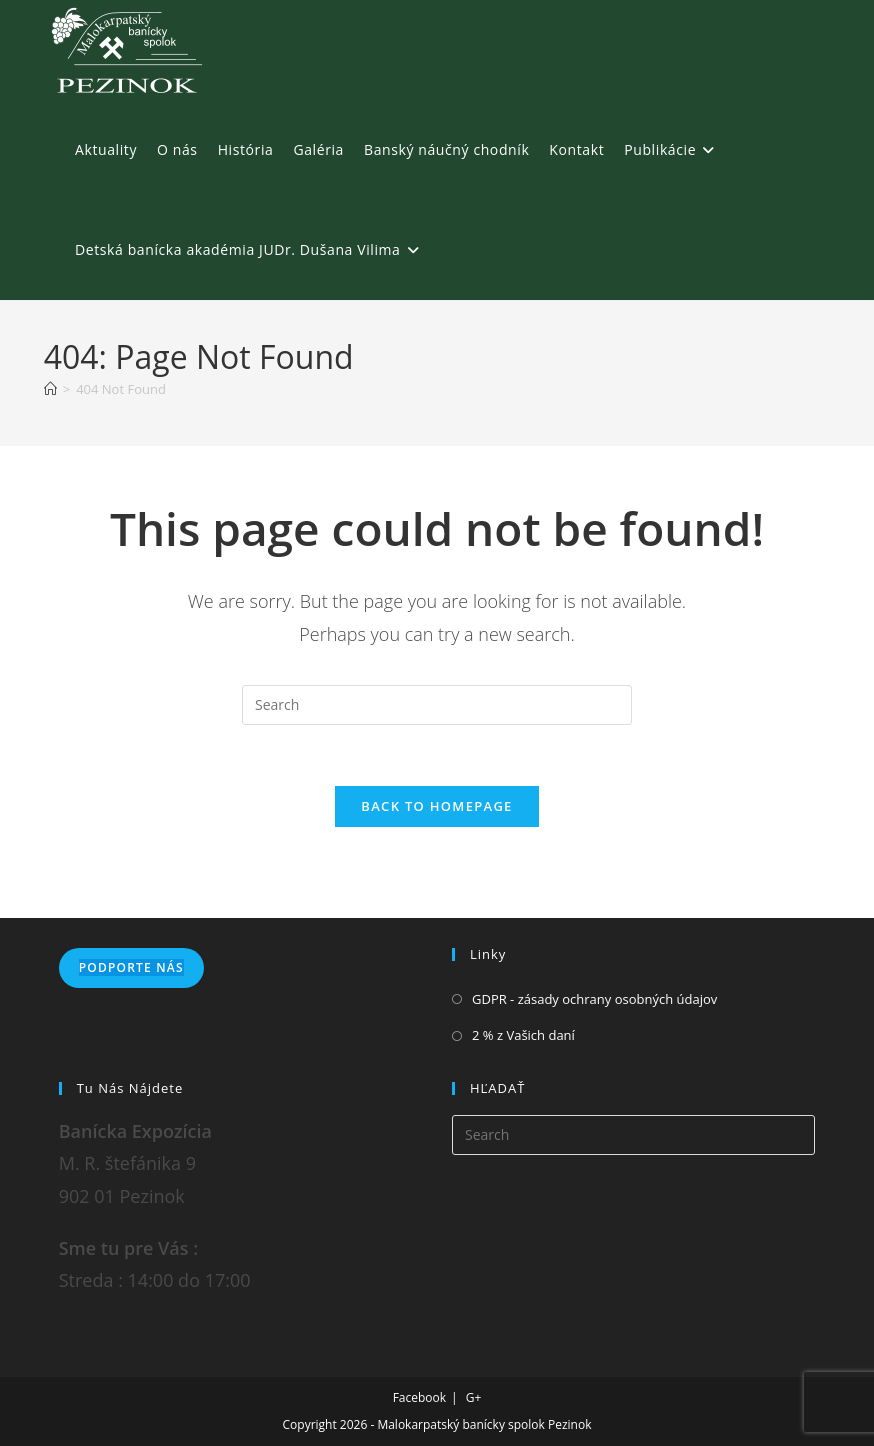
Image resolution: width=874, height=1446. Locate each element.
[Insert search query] (437, 705)
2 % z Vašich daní (523, 1035)
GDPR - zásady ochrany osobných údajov (594, 999)
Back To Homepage (436, 806)
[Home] (50, 389)
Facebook (419, 1397)
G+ (474, 1397)
